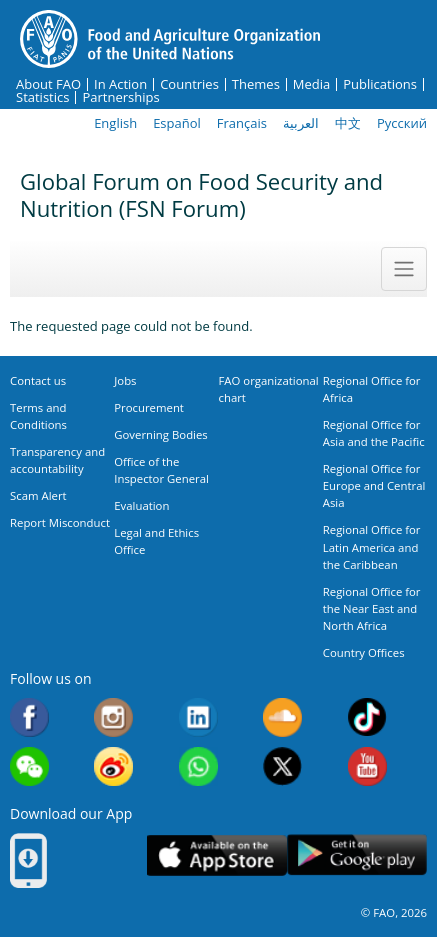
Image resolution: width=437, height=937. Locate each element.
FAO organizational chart (269, 389)
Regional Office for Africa (372, 389)
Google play (357, 855)
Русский (402, 123)
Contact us (38, 380)
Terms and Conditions (38, 416)
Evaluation (141, 505)
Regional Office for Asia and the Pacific (374, 433)
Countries (189, 84)
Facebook (29, 717)
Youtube (367, 766)
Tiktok (367, 717)
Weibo (113, 766)
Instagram (113, 717)
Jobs (125, 380)
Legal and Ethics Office (156, 541)
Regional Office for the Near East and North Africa (372, 608)
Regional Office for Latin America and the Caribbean (372, 546)
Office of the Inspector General (161, 470)
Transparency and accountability (57, 460)
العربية (301, 123)
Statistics (42, 97)
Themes (256, 84)
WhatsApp (198, 766)
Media (311, 84)
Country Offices (364, 652)
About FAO (48, 84)
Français (242, 123)
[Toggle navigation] (404, 269)
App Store (217, 855)
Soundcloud (282, 717)
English (115, 123)
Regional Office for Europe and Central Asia (374, 485)
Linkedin (198, 717)
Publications (380, 84)
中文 (348, 123)
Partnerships (120, 97)
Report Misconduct (60, 522)
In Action (120, 84)
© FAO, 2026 (394, 912)
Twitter (282, 766)
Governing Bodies (161, 434)
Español (177, 123)
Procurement (149, 407)
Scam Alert (38, 495)
